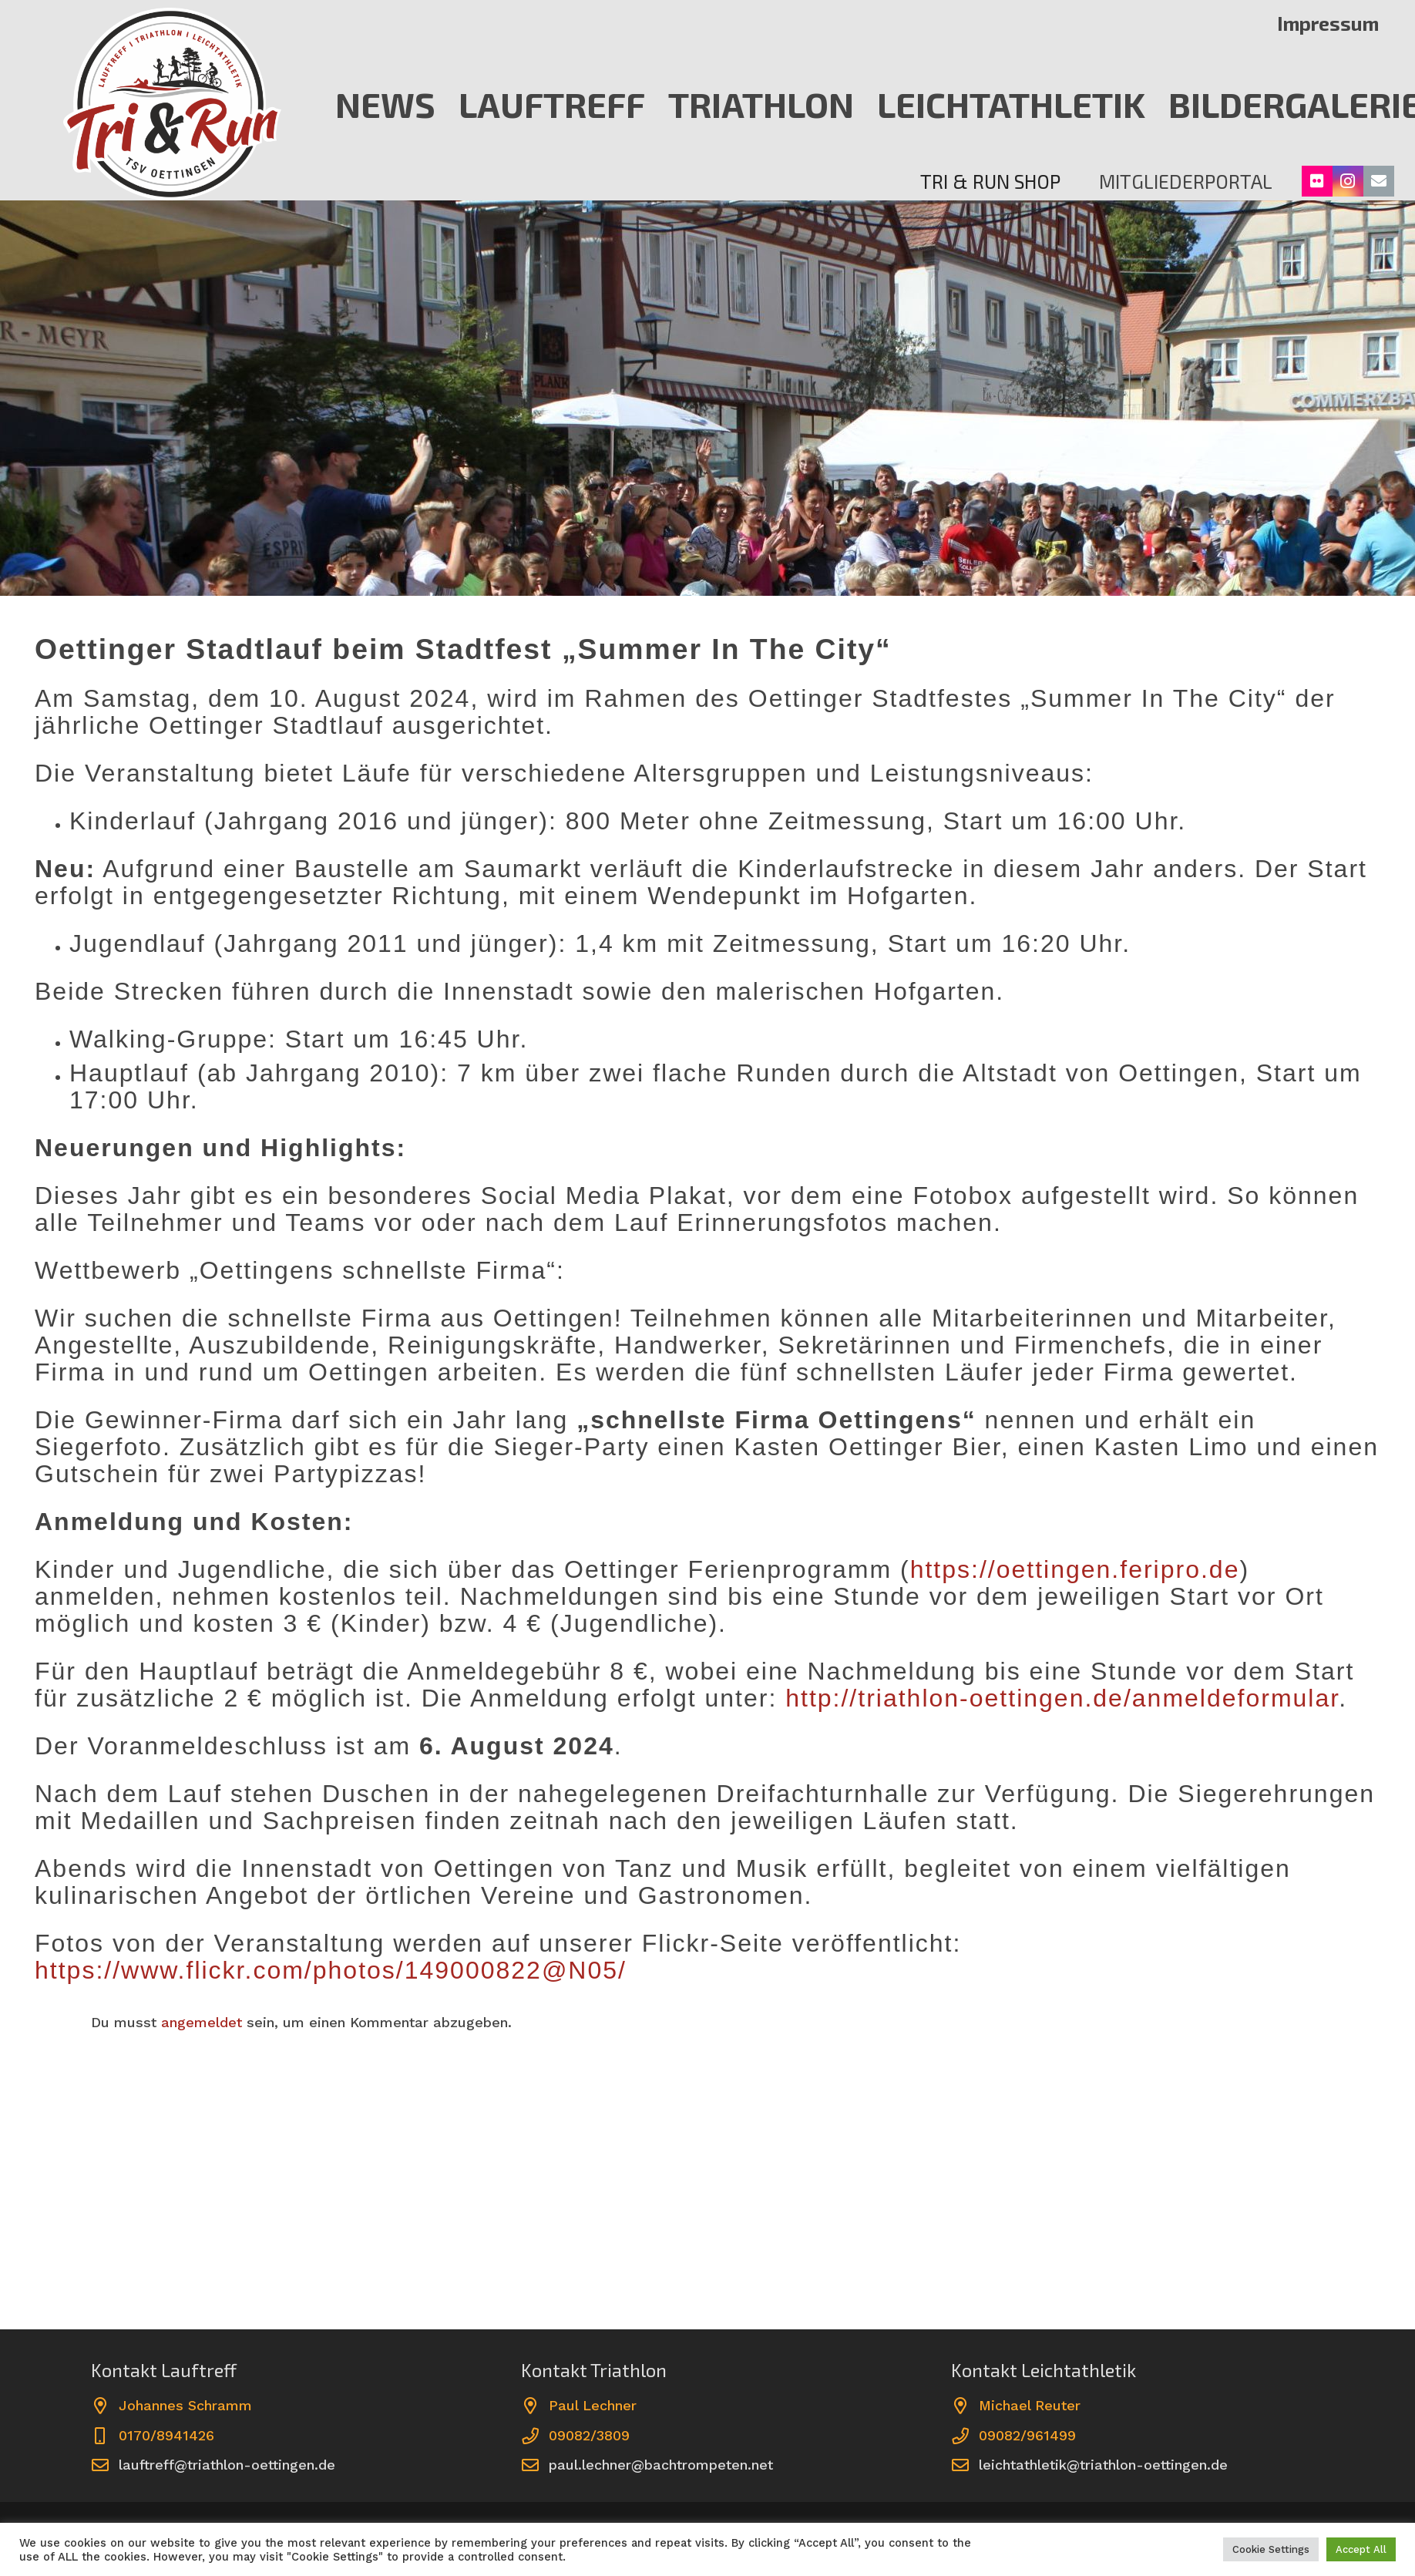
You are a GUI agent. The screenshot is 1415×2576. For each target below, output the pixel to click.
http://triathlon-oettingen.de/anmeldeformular (1058, 1698)
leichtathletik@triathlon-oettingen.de (1103, 2465)
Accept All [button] (1361, 2549)
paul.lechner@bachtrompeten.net (661, 2465)
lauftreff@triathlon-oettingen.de (227, 2465)
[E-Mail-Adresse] (1378, 181)
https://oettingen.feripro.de (1075, 1569)
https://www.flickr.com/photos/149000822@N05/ (331, 1970)
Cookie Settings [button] (1270, 2549)
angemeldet (201, 2022)
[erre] (172, 104)
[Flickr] (1317, 181)
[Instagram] (1348, 181)
